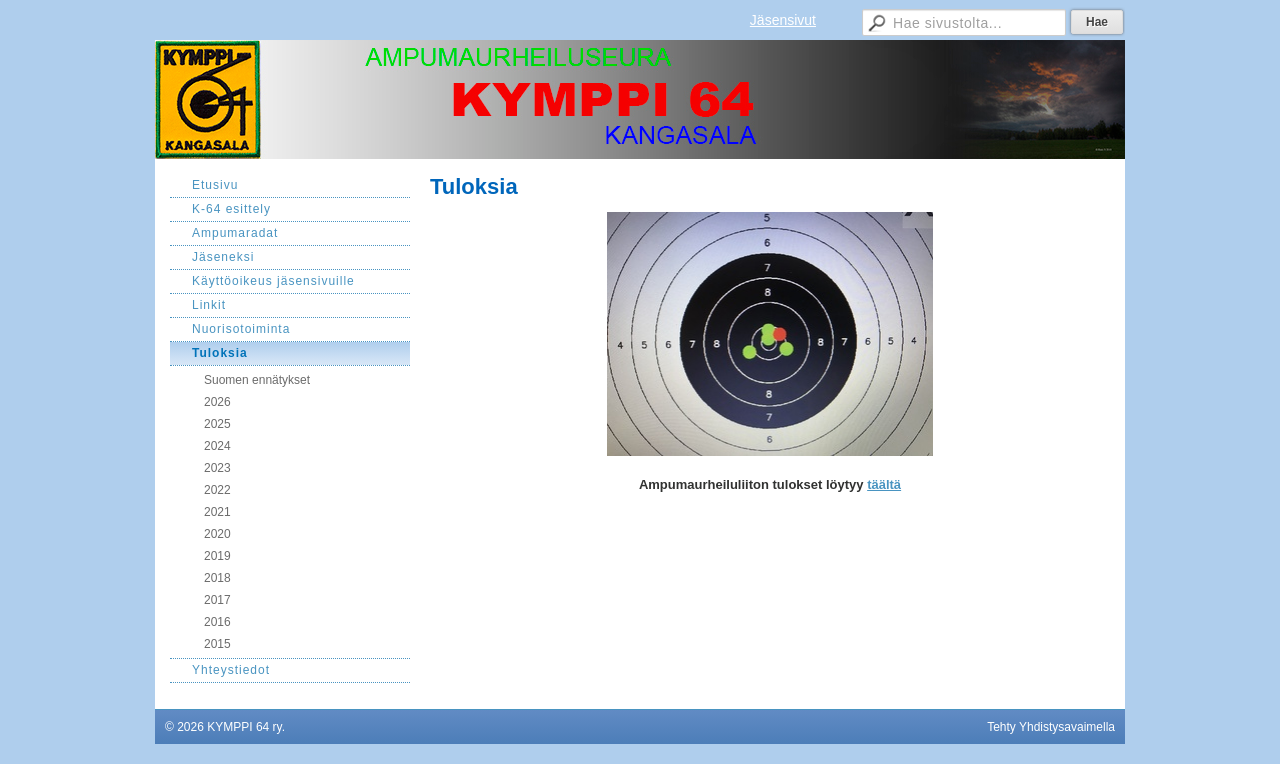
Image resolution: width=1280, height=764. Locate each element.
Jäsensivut (783, 20)
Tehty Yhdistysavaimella (1051, 727)
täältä (884, 484)
